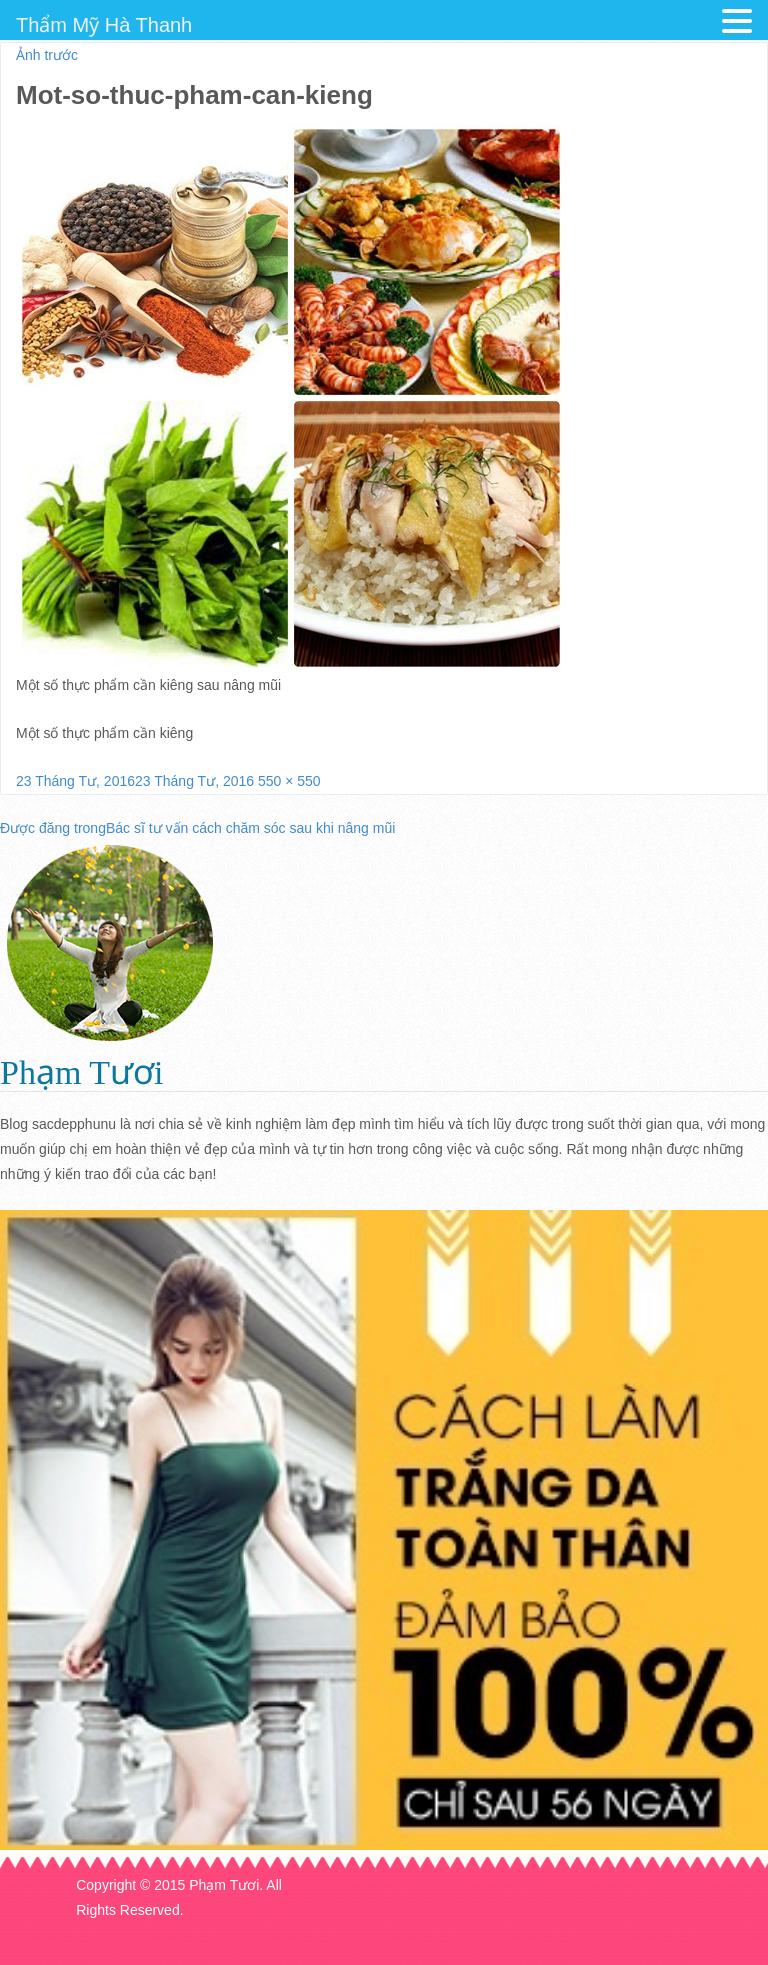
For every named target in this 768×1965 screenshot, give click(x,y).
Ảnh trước (47, 55)
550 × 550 (289, 781)
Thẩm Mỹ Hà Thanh (104, 25)
